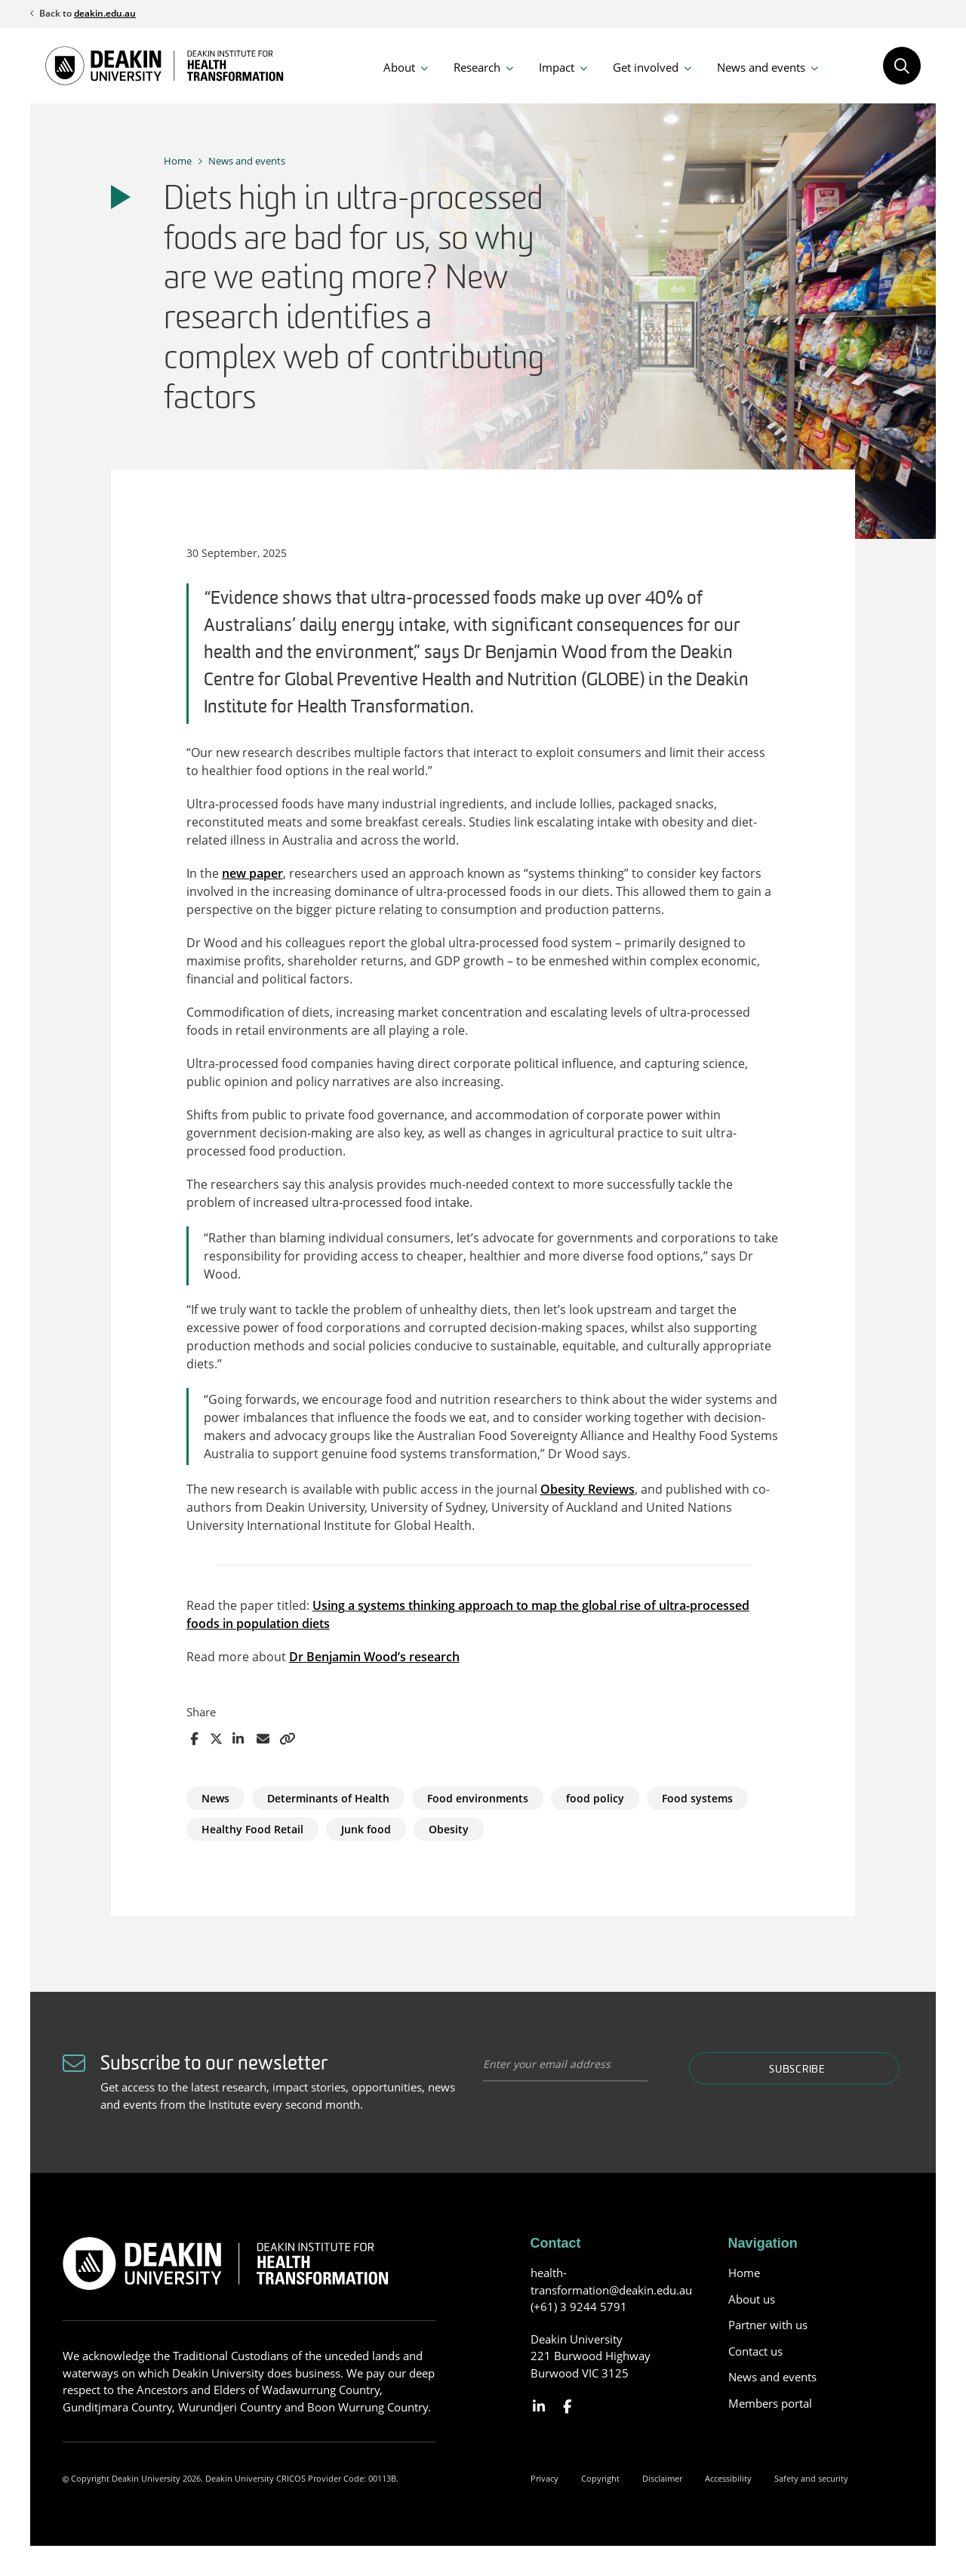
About (399, 67)
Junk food (366, 1829)
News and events (761, 67)
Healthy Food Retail (252, 1829)
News (215, 1798)
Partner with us (768, 2324)
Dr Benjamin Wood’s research (374, 1656)
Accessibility (728, 2478)
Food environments (477, 1798)
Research (477, 67)
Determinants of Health (328, 1798)
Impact (556, 67)
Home (178, 161)
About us (751, 2299)
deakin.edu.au (105, 13)
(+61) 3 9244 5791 (579, 2306)
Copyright (600, 2478)
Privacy (544, 2478)
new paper (252, 873)
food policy (595, 1798)
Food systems (697, 1798)
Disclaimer (662, 2478)
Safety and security (811, 2478)
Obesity (449, 1829)
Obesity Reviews (587, 1489)
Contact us (755, 2351)
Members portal (770, 2403)
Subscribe (797, 2070)
